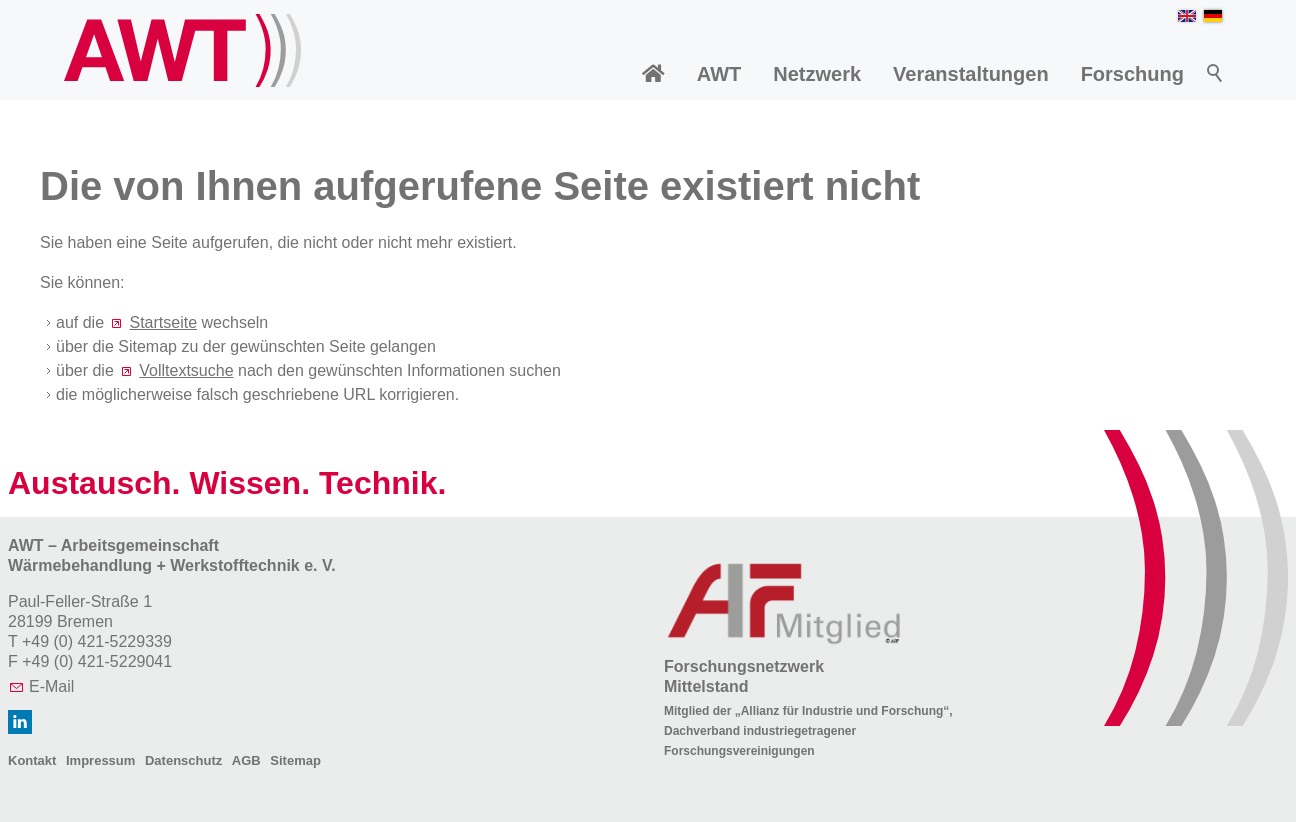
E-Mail (51, 686)
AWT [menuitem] (719, 74)
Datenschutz (183, 760)
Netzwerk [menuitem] (817, 74)
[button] (20, 722)
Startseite (163, 322)
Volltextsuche (186, 370)
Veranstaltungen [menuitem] (971, 74)
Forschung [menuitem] (1132, 74)
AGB (246, 760)
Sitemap (295, 760)
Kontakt (32, 760)
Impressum (100, 760)
